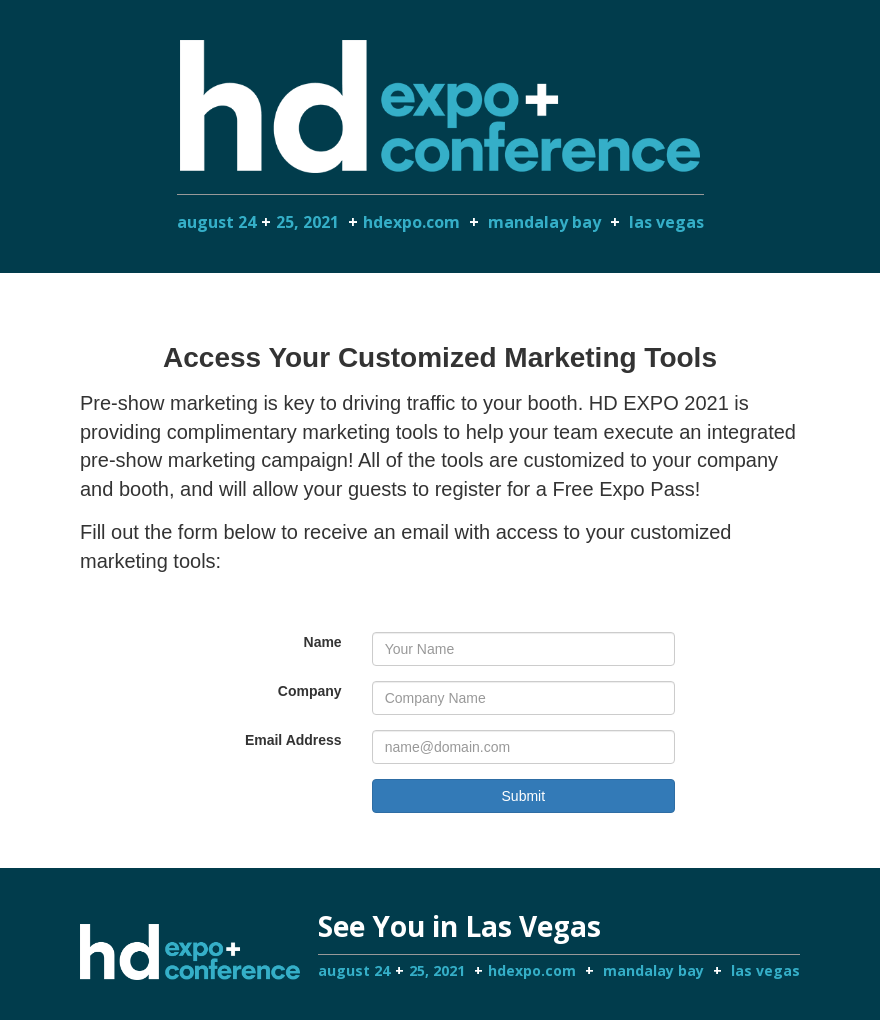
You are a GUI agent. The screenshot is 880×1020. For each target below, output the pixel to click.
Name (323, 642)
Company (310, 691)
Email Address (293, 740)
